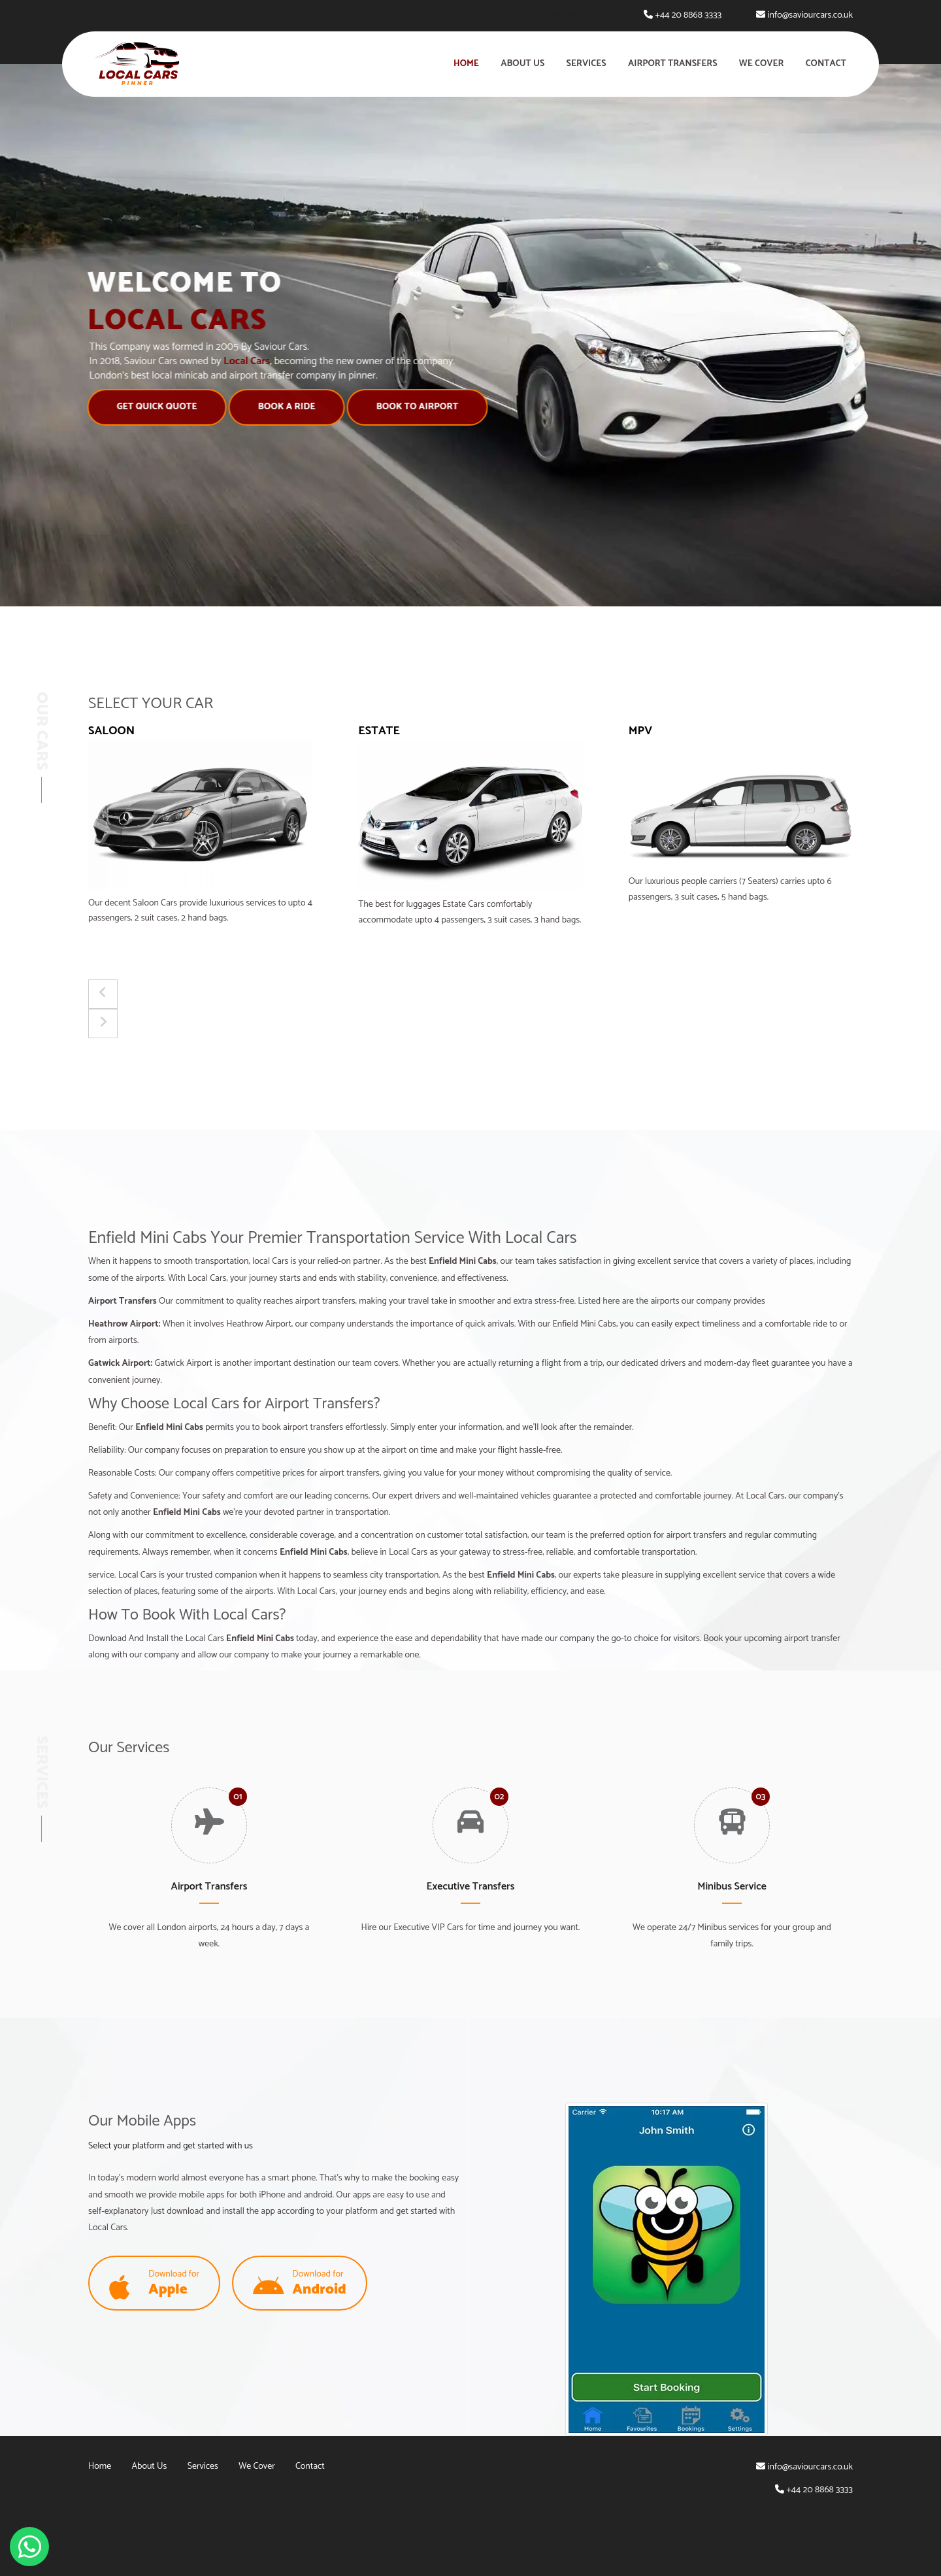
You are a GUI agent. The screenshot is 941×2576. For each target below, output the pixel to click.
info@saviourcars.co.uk (810, 15)
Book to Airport (391, 407)
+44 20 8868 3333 (688, 15)
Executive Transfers (471, 1886)
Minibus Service (732, 1886)
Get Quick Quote (131, 407)
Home (466, 63)
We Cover (761, 63)
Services (586, 63)
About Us (522, 63)
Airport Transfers (673, 63)
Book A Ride (260, 407)
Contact (826, 63)
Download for (154, 2284)
